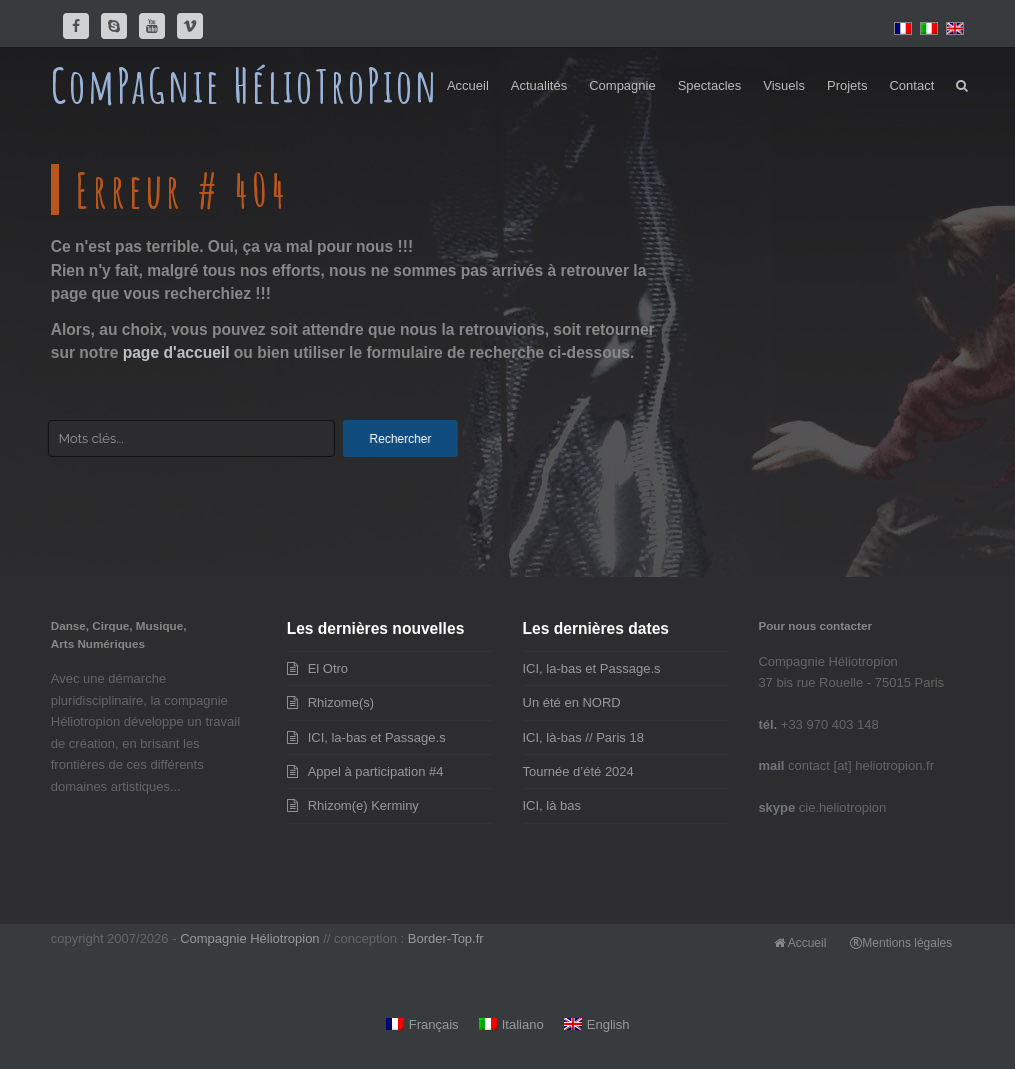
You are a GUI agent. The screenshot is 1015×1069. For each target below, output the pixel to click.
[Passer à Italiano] (511, 1025)
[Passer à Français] (422, 1025)
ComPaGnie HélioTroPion (245, 85)
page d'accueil (176, 352)
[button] (962, 86)
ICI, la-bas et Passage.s (377, 737)
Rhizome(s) (341, 702)
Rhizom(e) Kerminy (363, 805)
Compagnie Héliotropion (249, 938)
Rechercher (410, 439)
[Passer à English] (597, 1025)
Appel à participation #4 (376, 771)
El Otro (328, 668)
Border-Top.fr (446, 938)
